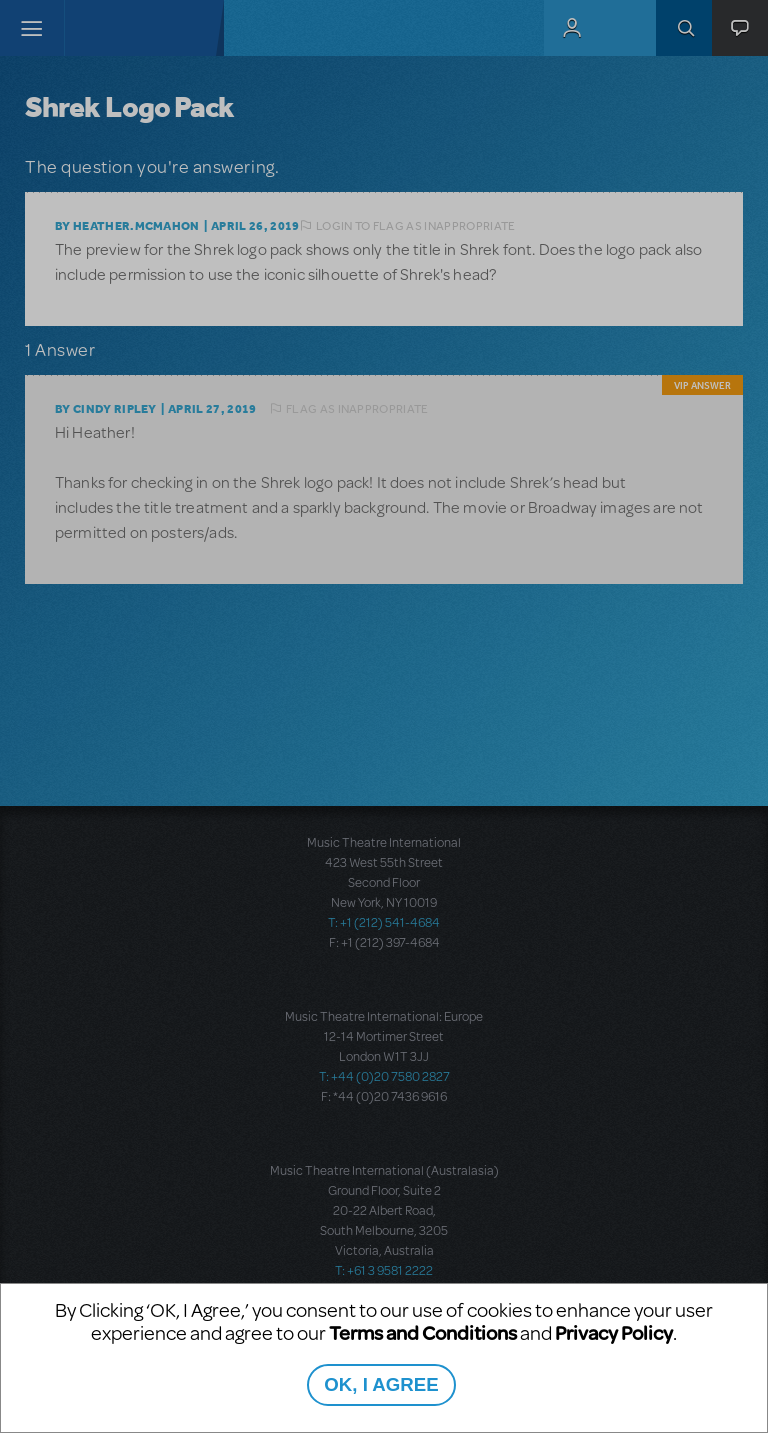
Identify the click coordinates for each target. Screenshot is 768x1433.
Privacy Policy (614, 1332)
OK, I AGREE (381, 1384)
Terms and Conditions (423, 1332)
